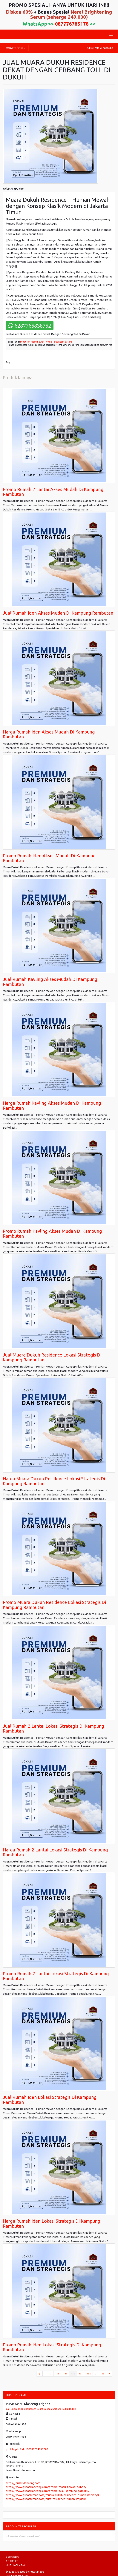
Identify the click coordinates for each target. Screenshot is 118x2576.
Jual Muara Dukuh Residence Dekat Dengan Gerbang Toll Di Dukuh (41, 2409)
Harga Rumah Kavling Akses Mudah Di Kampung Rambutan (52, 1105)
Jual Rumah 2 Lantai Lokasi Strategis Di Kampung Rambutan (53, 1728)
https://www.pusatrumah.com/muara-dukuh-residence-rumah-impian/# (52, 2495)
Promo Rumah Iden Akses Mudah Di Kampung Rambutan (49, 858)
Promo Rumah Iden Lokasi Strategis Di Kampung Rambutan (52, 2347)
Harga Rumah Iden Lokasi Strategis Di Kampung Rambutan (51, 2223)
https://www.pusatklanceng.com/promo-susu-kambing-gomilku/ (47, 2490)
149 (65, 2373)
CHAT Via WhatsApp (100, 47)
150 (74, 2373)
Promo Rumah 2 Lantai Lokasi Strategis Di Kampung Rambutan (56, 1976)
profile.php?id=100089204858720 (27, 2449)
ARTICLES (12, 2561)
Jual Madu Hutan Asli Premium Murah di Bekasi (23, 2536)
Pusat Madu (36, 2571)
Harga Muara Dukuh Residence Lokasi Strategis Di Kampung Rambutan (54, 1481)
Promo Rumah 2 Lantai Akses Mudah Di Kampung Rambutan (53, 492)
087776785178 (72, 24)
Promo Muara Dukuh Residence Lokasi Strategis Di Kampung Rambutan (54, 1605)
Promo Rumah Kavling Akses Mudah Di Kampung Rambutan (52, 1234)
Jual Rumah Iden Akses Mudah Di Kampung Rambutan (58, 613)
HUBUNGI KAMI (15, 2565)
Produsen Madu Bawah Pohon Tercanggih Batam (46, 341)
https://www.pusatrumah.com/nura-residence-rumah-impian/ (46, 2498)
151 (81, 2373)
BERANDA (12, 2556)
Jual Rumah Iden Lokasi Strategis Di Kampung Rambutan (49, 2100)
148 (57, 2373)
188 (102, 2373)
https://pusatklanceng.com (23, 2483)
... (50, 2373)
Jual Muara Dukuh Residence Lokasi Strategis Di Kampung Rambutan (52, 1357)
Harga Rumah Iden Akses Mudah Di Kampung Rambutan (49, 734)
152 (89, 2373)
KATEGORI (15, 48)
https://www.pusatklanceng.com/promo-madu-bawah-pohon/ (46, 2486)
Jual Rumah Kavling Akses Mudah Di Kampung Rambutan (50, 982)
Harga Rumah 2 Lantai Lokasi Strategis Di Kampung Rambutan (55, 1852)
